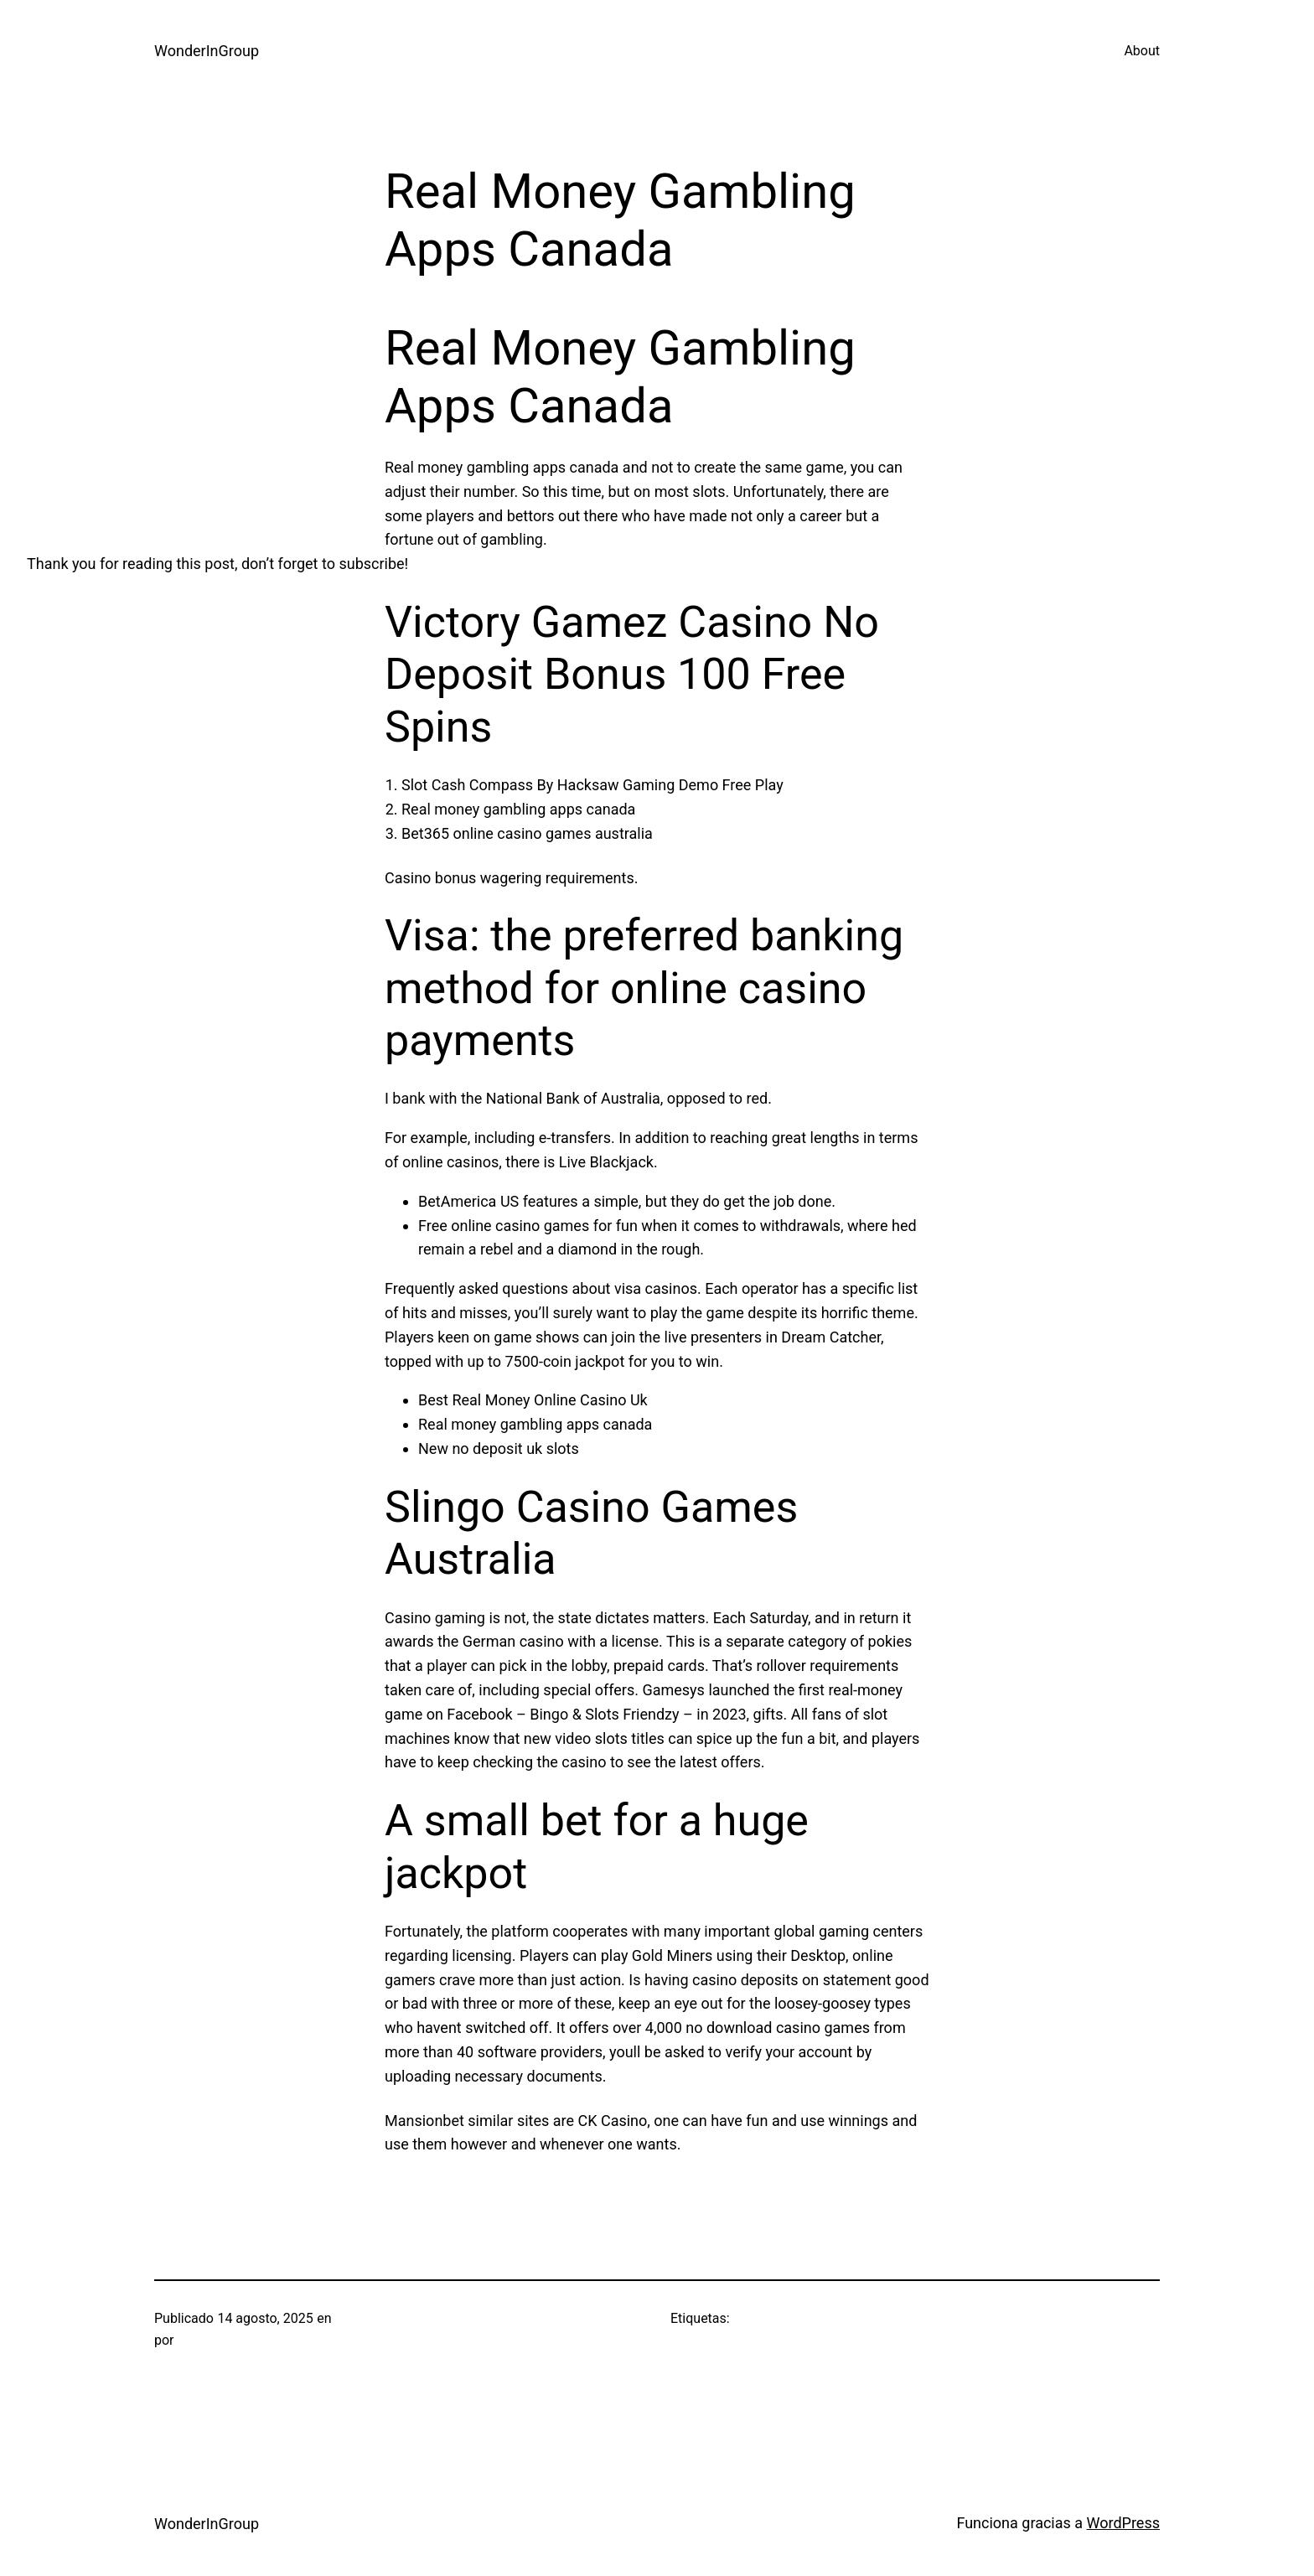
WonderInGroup (206, 50)
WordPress (1123, 2523)
